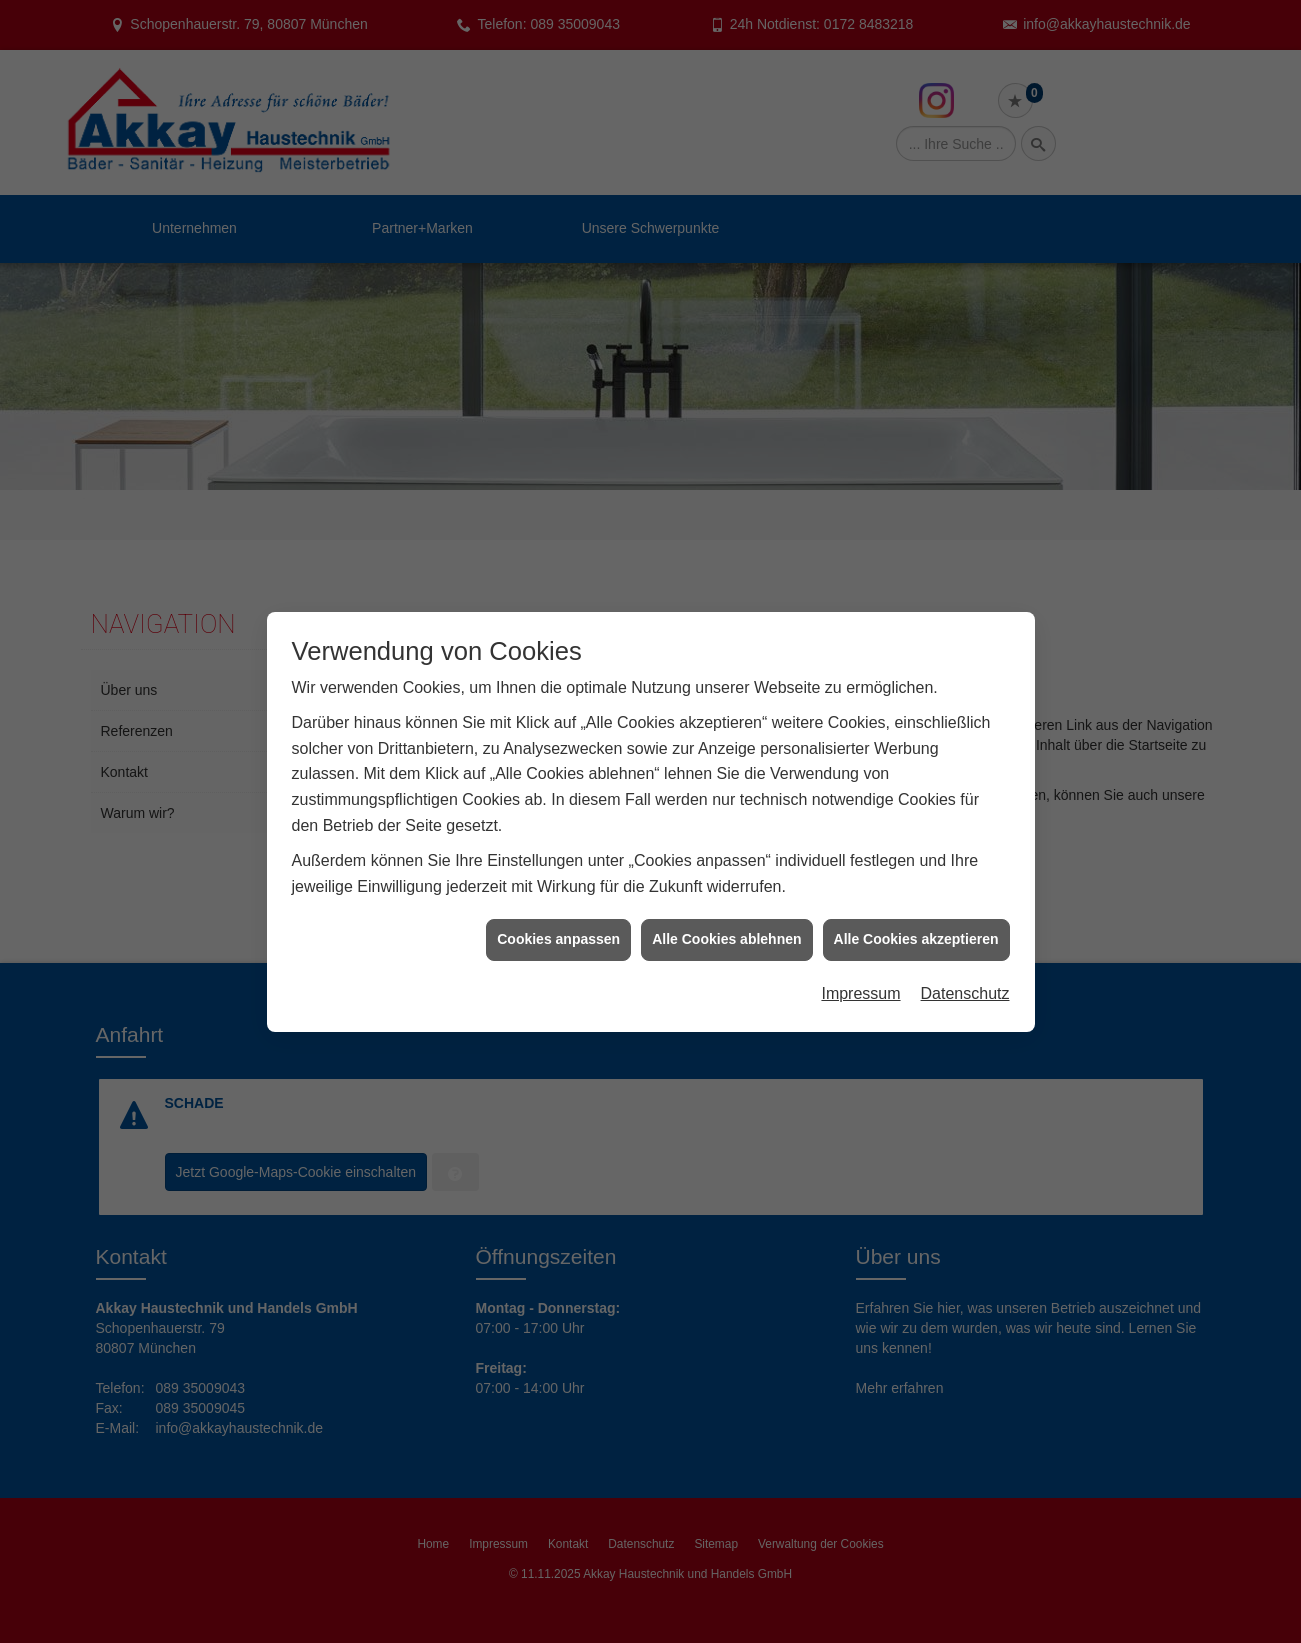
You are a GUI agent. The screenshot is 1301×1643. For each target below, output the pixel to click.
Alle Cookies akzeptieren (916, 927)
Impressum (860, 981)
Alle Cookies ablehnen (726, 927)
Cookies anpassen (558, 927)
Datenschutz (965, 981)
